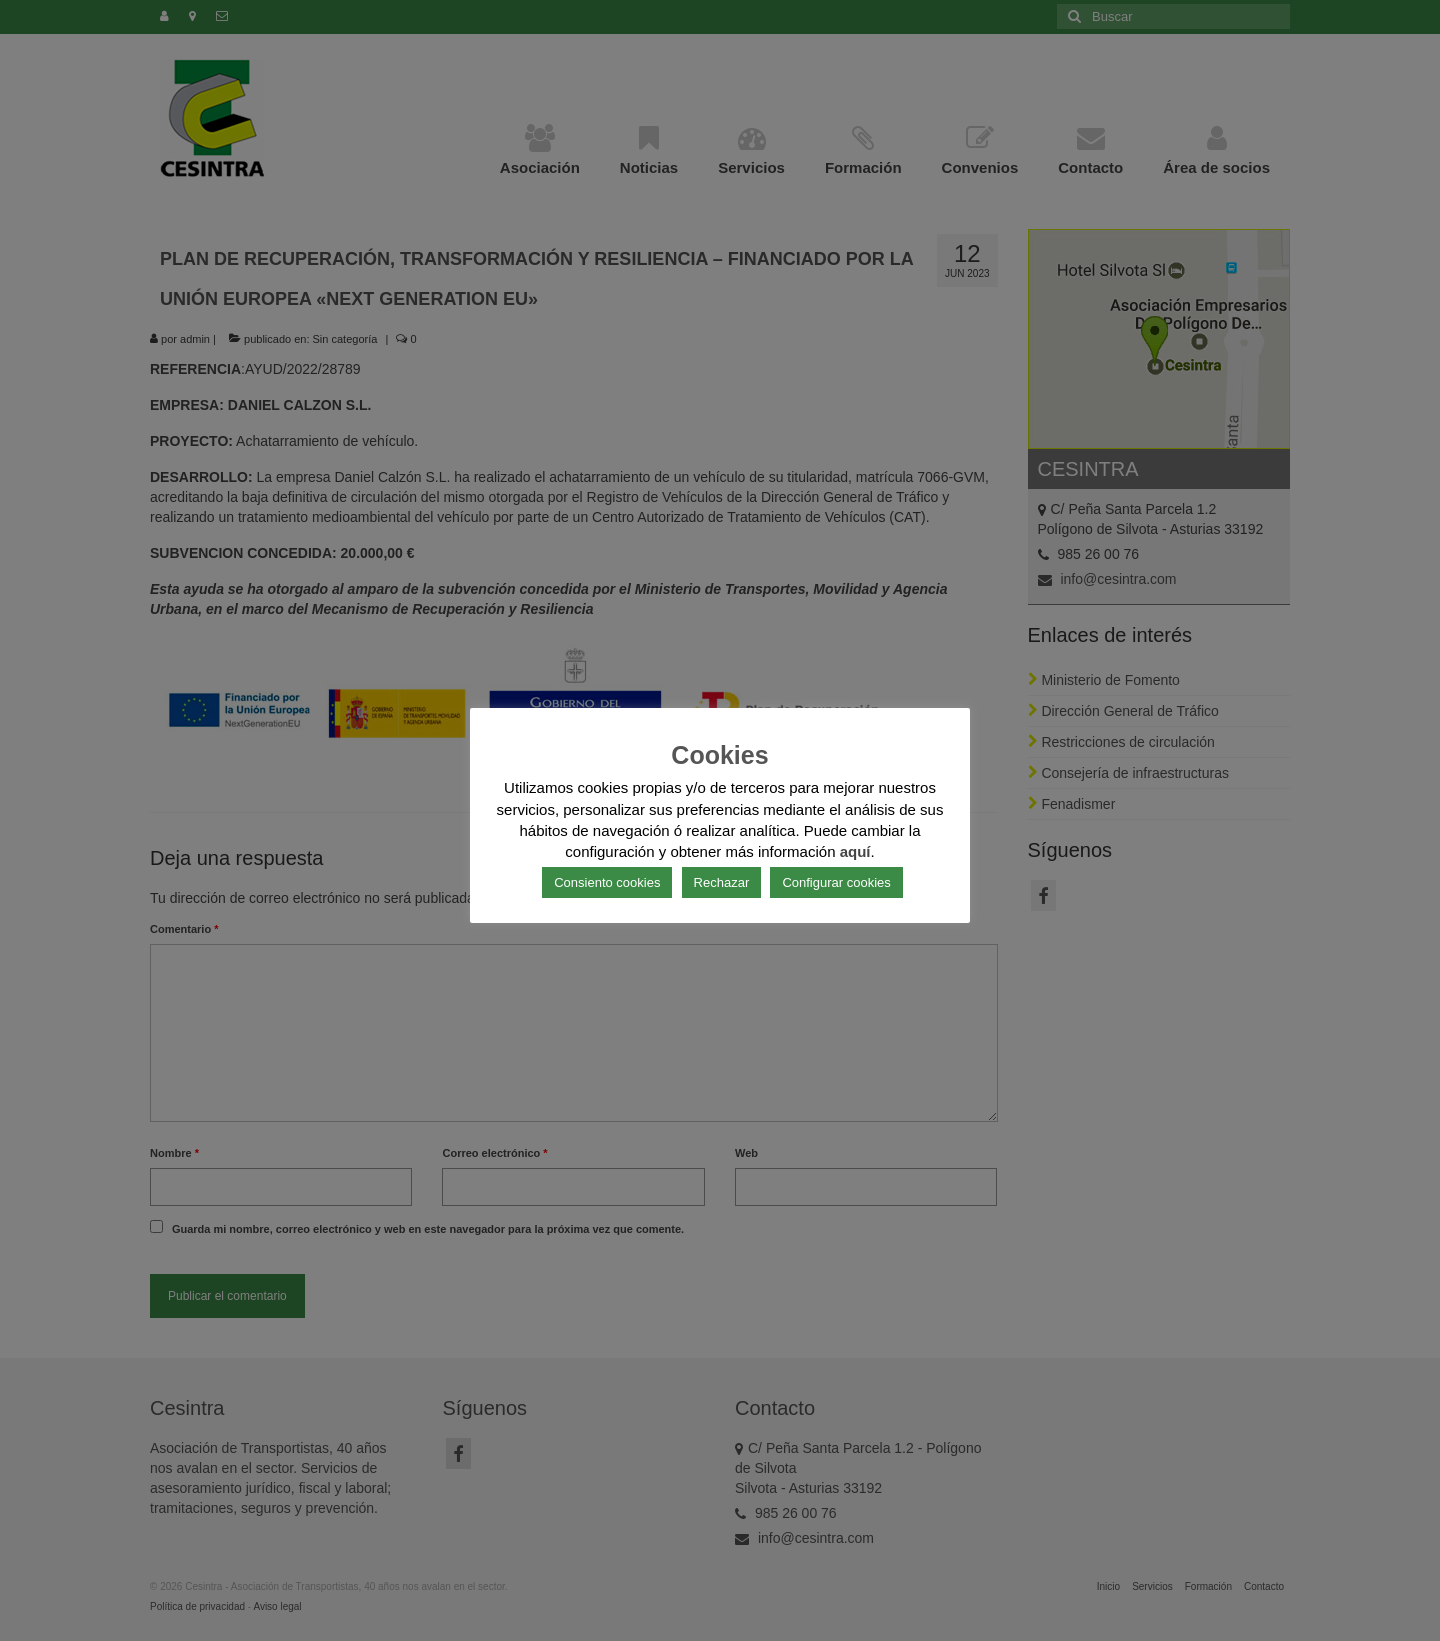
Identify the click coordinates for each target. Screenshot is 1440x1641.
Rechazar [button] (722, 882)
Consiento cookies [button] (607, 882)
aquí (855, 851)
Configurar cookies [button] (836, 882)
